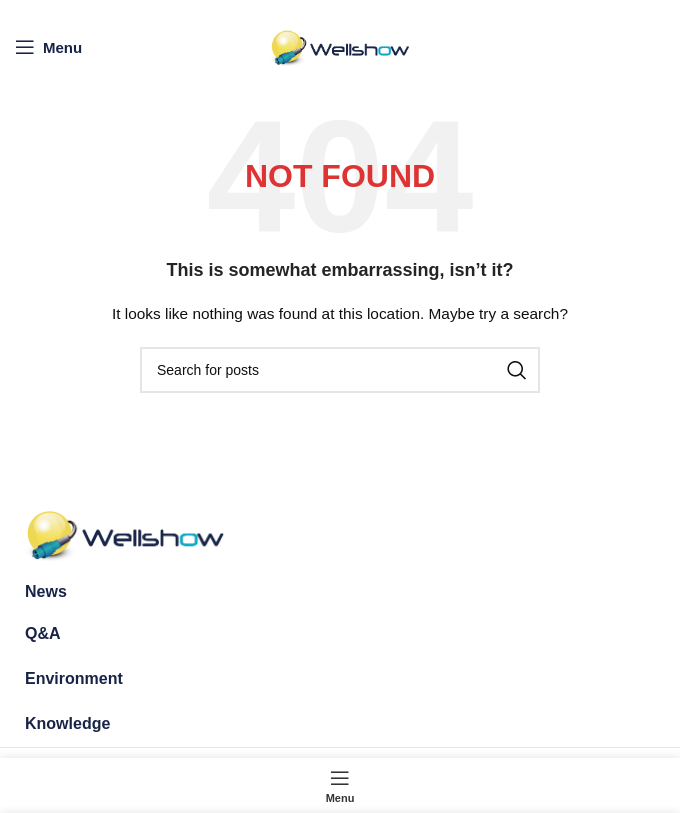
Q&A (43, 633)
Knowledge (67, 723)
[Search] (340, 370)
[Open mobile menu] (48, 47)
